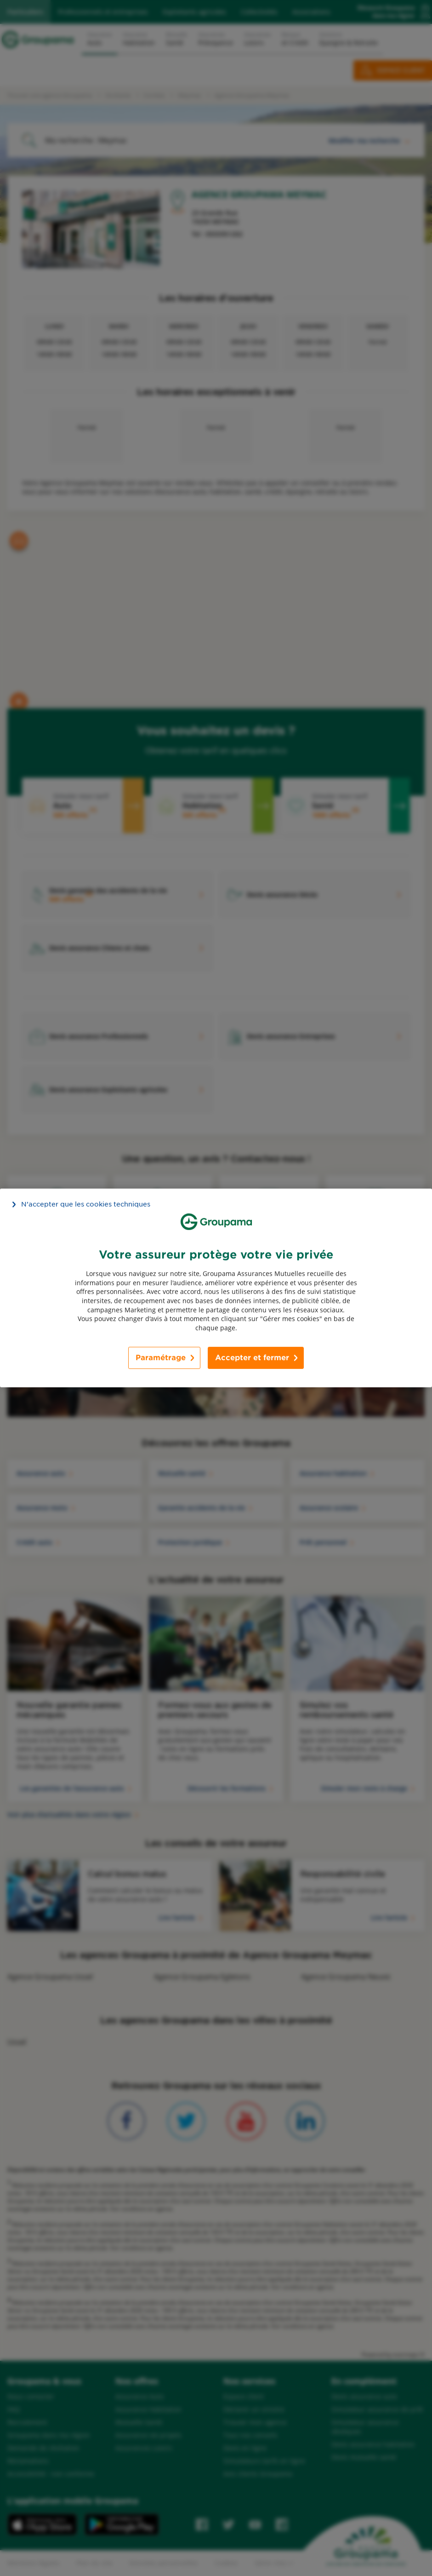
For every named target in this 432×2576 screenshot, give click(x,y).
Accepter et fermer (252, 1357)
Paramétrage (161, 1357)
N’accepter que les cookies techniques (85, 1204)
